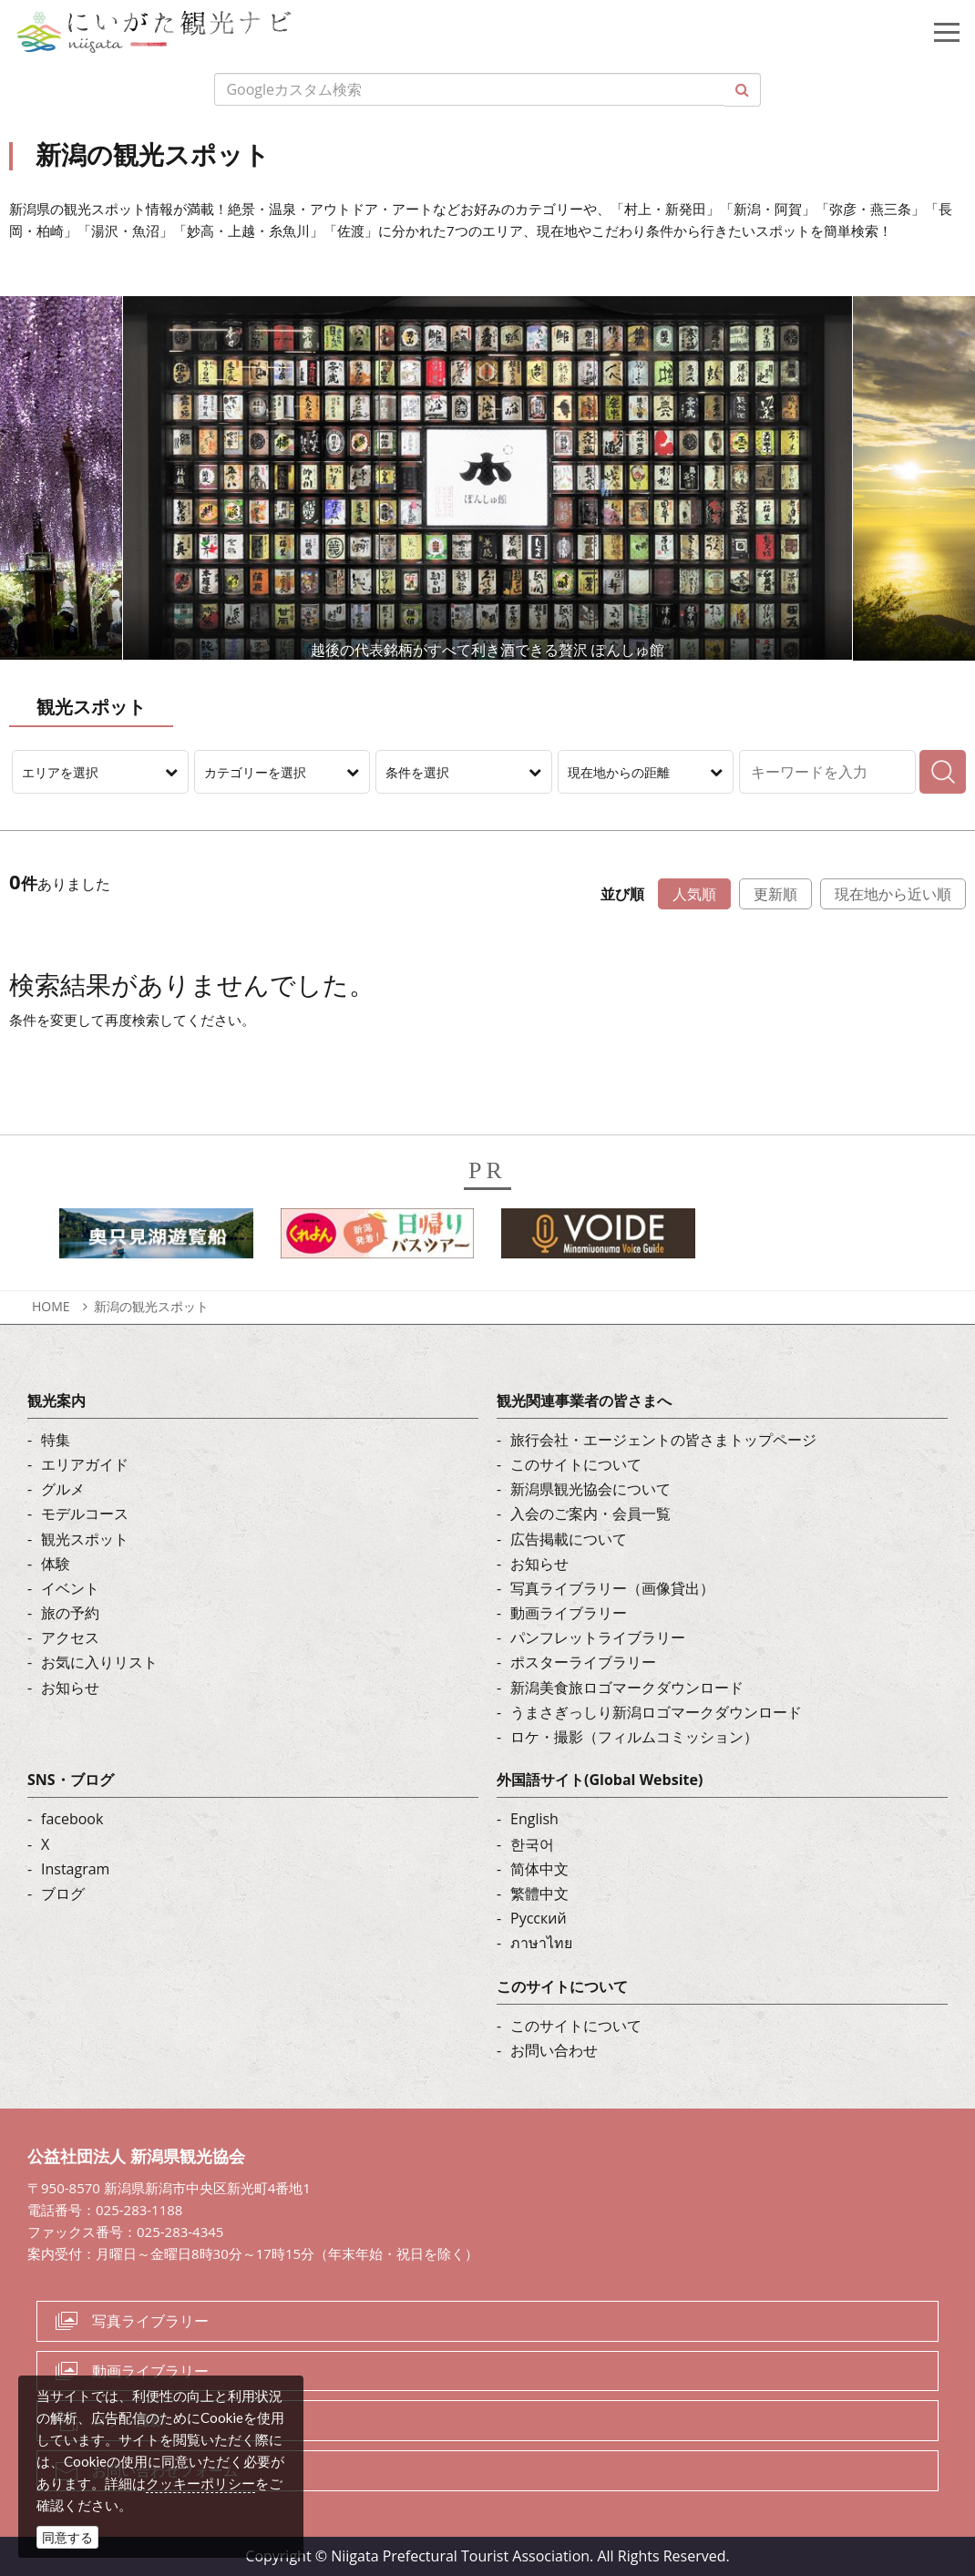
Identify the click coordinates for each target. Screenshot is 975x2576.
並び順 (622, 894)
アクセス (70, 1637)
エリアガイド (84, 1464)
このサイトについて (575, 1464)
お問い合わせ (554, 2050)
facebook (72, 1819)
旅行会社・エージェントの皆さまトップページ (663, 1440)
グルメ (63, 1489)
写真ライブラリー (150, 2321)
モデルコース (84, 1514)
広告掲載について (568, 1539)
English (534, 1819)
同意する (67, 2537)
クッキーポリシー (200, 2483)
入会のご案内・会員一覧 (590, 1514)
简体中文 (539, 1869)
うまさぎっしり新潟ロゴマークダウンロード (656, 1712)
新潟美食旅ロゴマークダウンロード (627, 1688)
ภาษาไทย (541, 1943)
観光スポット (84, 1539)
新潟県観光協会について (590, 1489)
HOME (51, 1306)
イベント (70, 1588)
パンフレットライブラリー (597, 1637)
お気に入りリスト (99, 1662)
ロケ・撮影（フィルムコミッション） (634, 1737)
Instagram (75, 1869)
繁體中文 (539, 1893)
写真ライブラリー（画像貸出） (612, 1588)
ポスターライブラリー (583, 1662)
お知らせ (70, 1688)
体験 (55, 1564)
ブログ (63, 1893)
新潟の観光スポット (151, 1306)
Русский (538, 1918)
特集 (55, 1440)
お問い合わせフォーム (165, 2470)
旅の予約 (70, 1613)
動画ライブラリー (568, 1613)
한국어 (532, 1844)
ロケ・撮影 (128, 2420)
